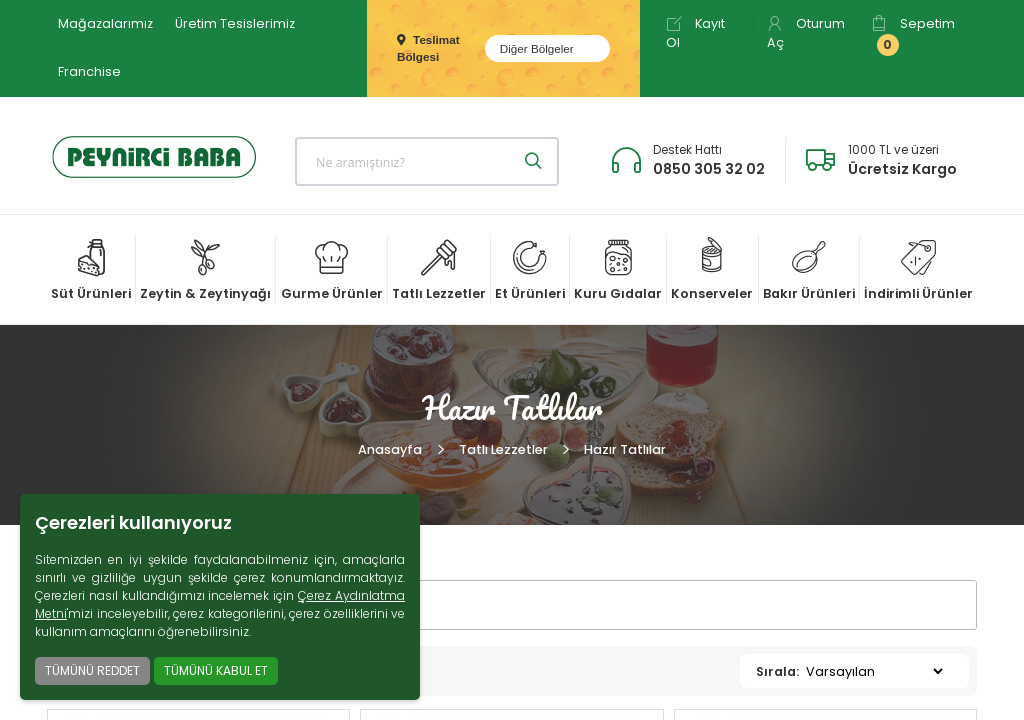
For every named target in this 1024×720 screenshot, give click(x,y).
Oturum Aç (806, 33)
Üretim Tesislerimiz (235, 23)
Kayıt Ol (695, 33)
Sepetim (913, 35)
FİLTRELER (118, 605)
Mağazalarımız (105, 23)
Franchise (89, 71)
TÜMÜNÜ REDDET (92, 670)
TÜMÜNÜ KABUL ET (216, 670)
